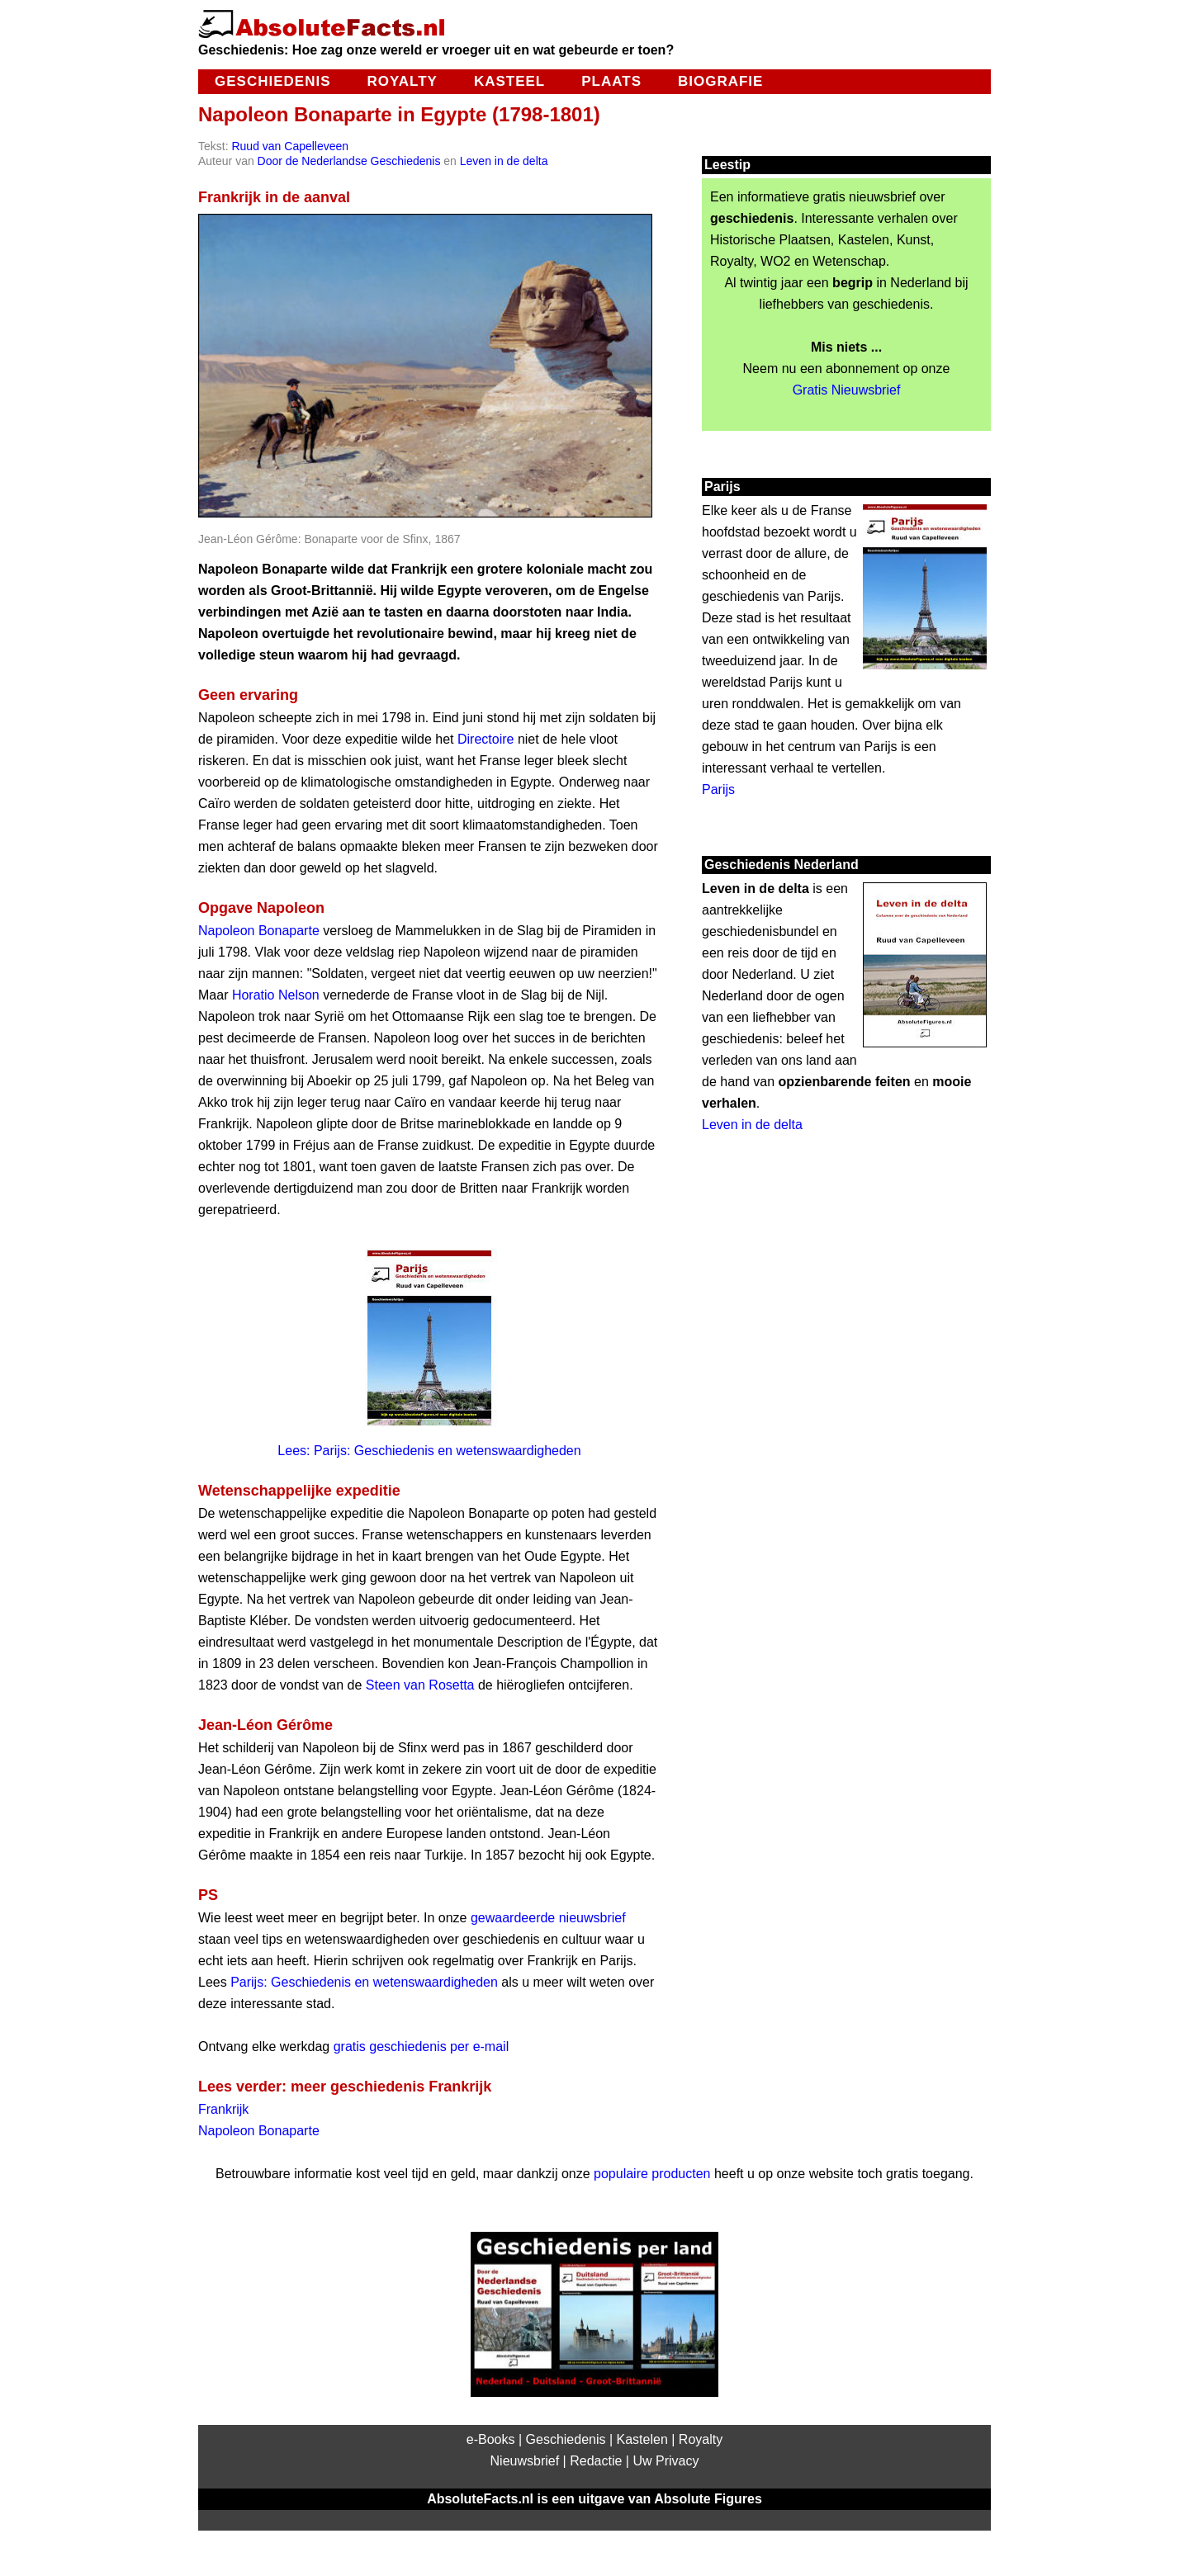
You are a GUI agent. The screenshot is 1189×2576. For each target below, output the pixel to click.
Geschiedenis (272, 81)
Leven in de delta (504, 161)
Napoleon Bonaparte (259, 931)
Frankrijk (223, 2109)
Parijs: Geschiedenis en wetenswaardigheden (364, 1982)
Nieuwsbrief (525, 2461)
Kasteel (509, 81)
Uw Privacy (665, 2461)
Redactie (596, 2461)
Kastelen (642, 2439)
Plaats (611, 81)
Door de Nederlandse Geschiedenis (349, 161)
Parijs (718, 789)
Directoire (485, 739)
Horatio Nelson (276, 995)
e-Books (491, 2439)
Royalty (402, 81)
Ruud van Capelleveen (289, 146)
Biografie (720, 81)
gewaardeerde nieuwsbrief (548, 1918)
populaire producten (652, 2174)
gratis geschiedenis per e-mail (421, 2047)
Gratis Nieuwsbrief (847, 390)
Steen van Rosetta (420, 1685)
